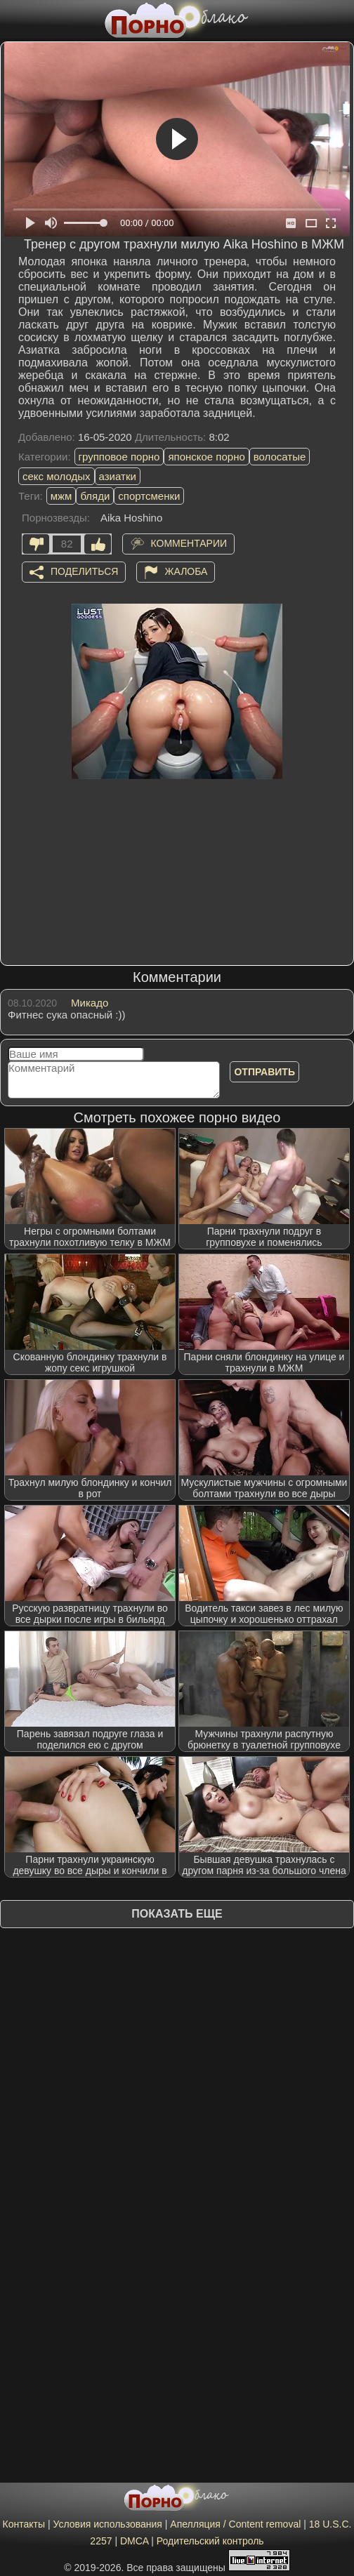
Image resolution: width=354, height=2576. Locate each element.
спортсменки (149, 496)
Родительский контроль (210, 2541)
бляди (95, 496)
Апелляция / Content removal (235, 2524)
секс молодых (56, 476)
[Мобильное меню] (12, 19)
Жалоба (186, 571)
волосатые (280, 457)
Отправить (264, 1071)
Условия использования (107, 2524)
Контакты (24, 2524)
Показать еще (176, 1914)
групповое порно (119, 457)
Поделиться (84, 571)
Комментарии (189, 543)
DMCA (134, 2541)
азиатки (117, 476)
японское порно (206, 457)
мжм (61, 496)
